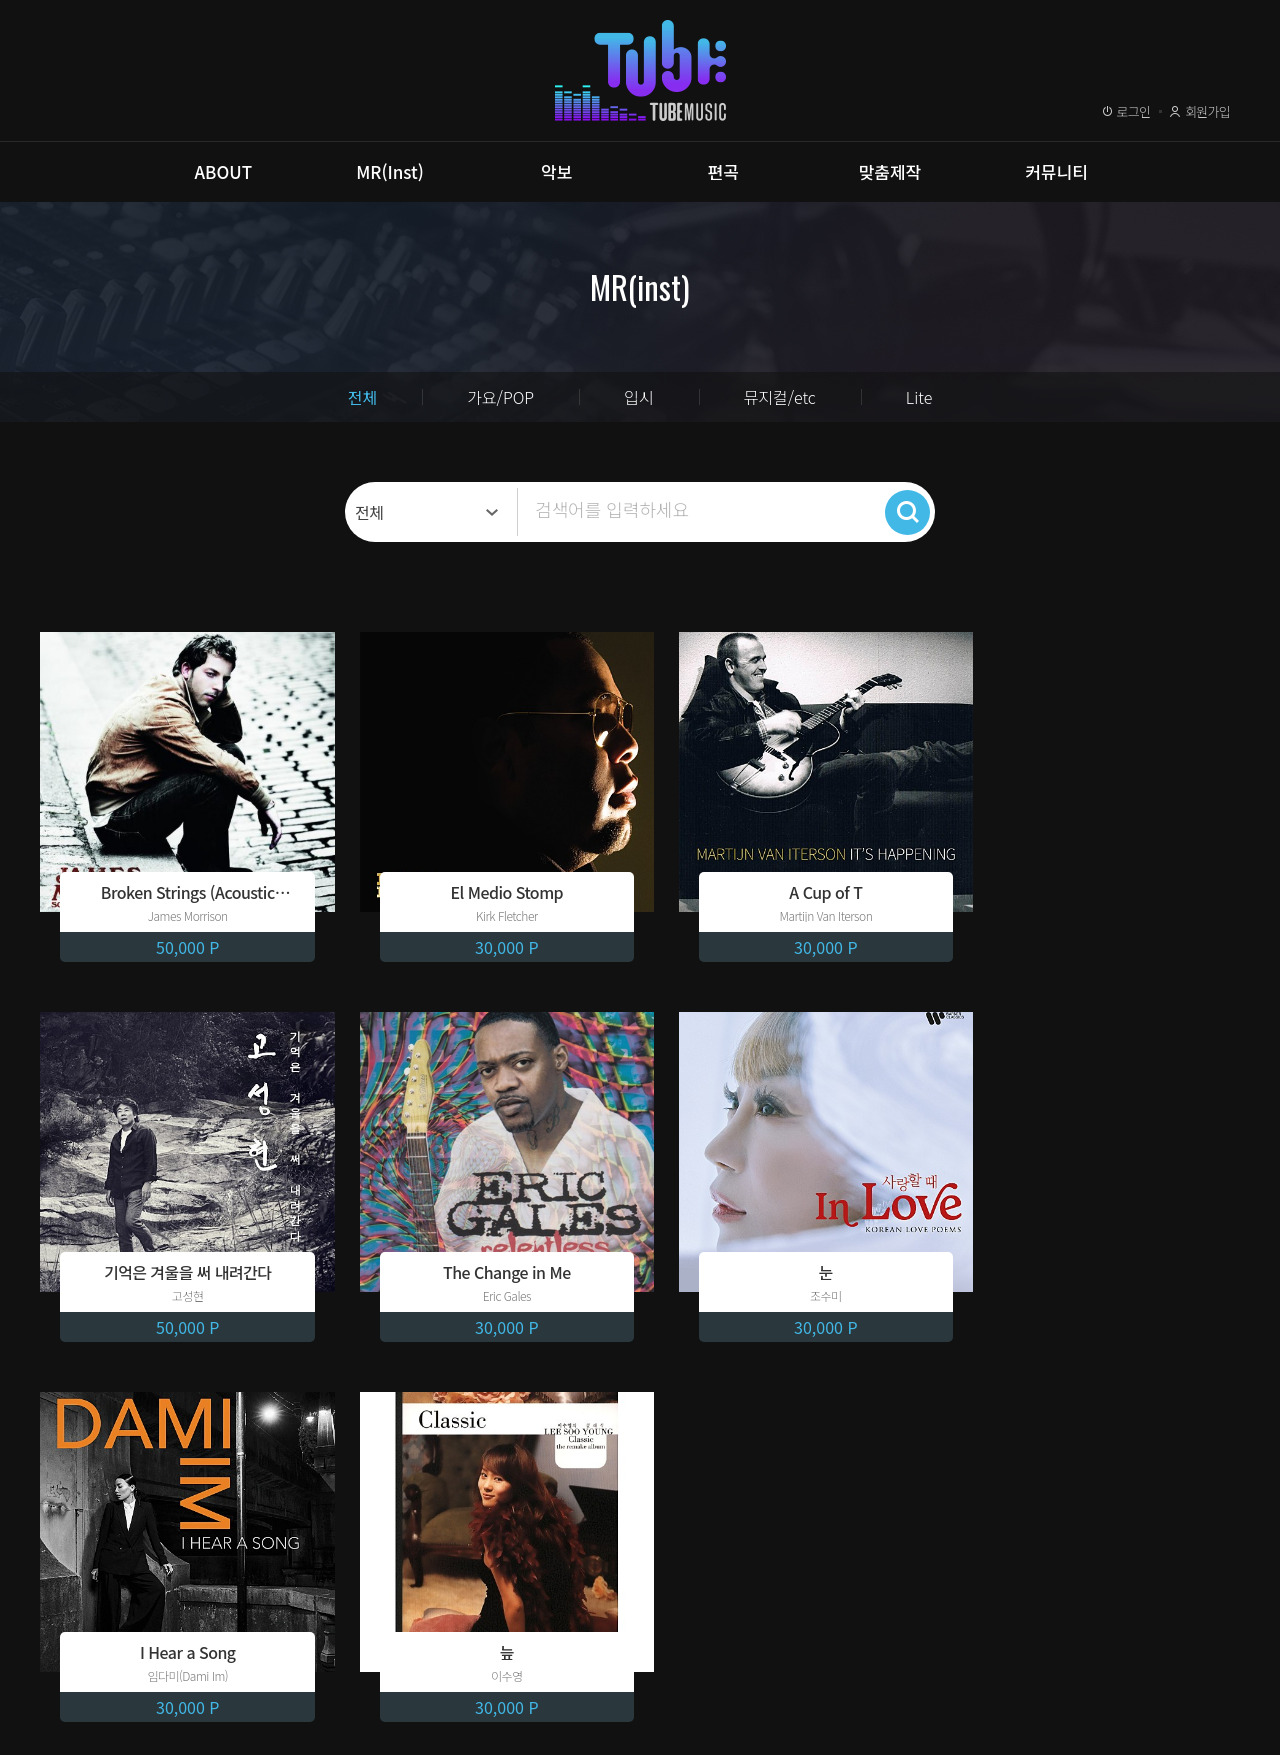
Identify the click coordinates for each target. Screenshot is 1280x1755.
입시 (638, 397)
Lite (919, 397)
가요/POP (500, 397)
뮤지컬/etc (780, 397)
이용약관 (89, 1657)
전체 (362, 397)
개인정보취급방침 (207, 1657)
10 (682, 1406)
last (770, 1406)
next (740, 1406)
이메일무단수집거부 (355, 1657)
